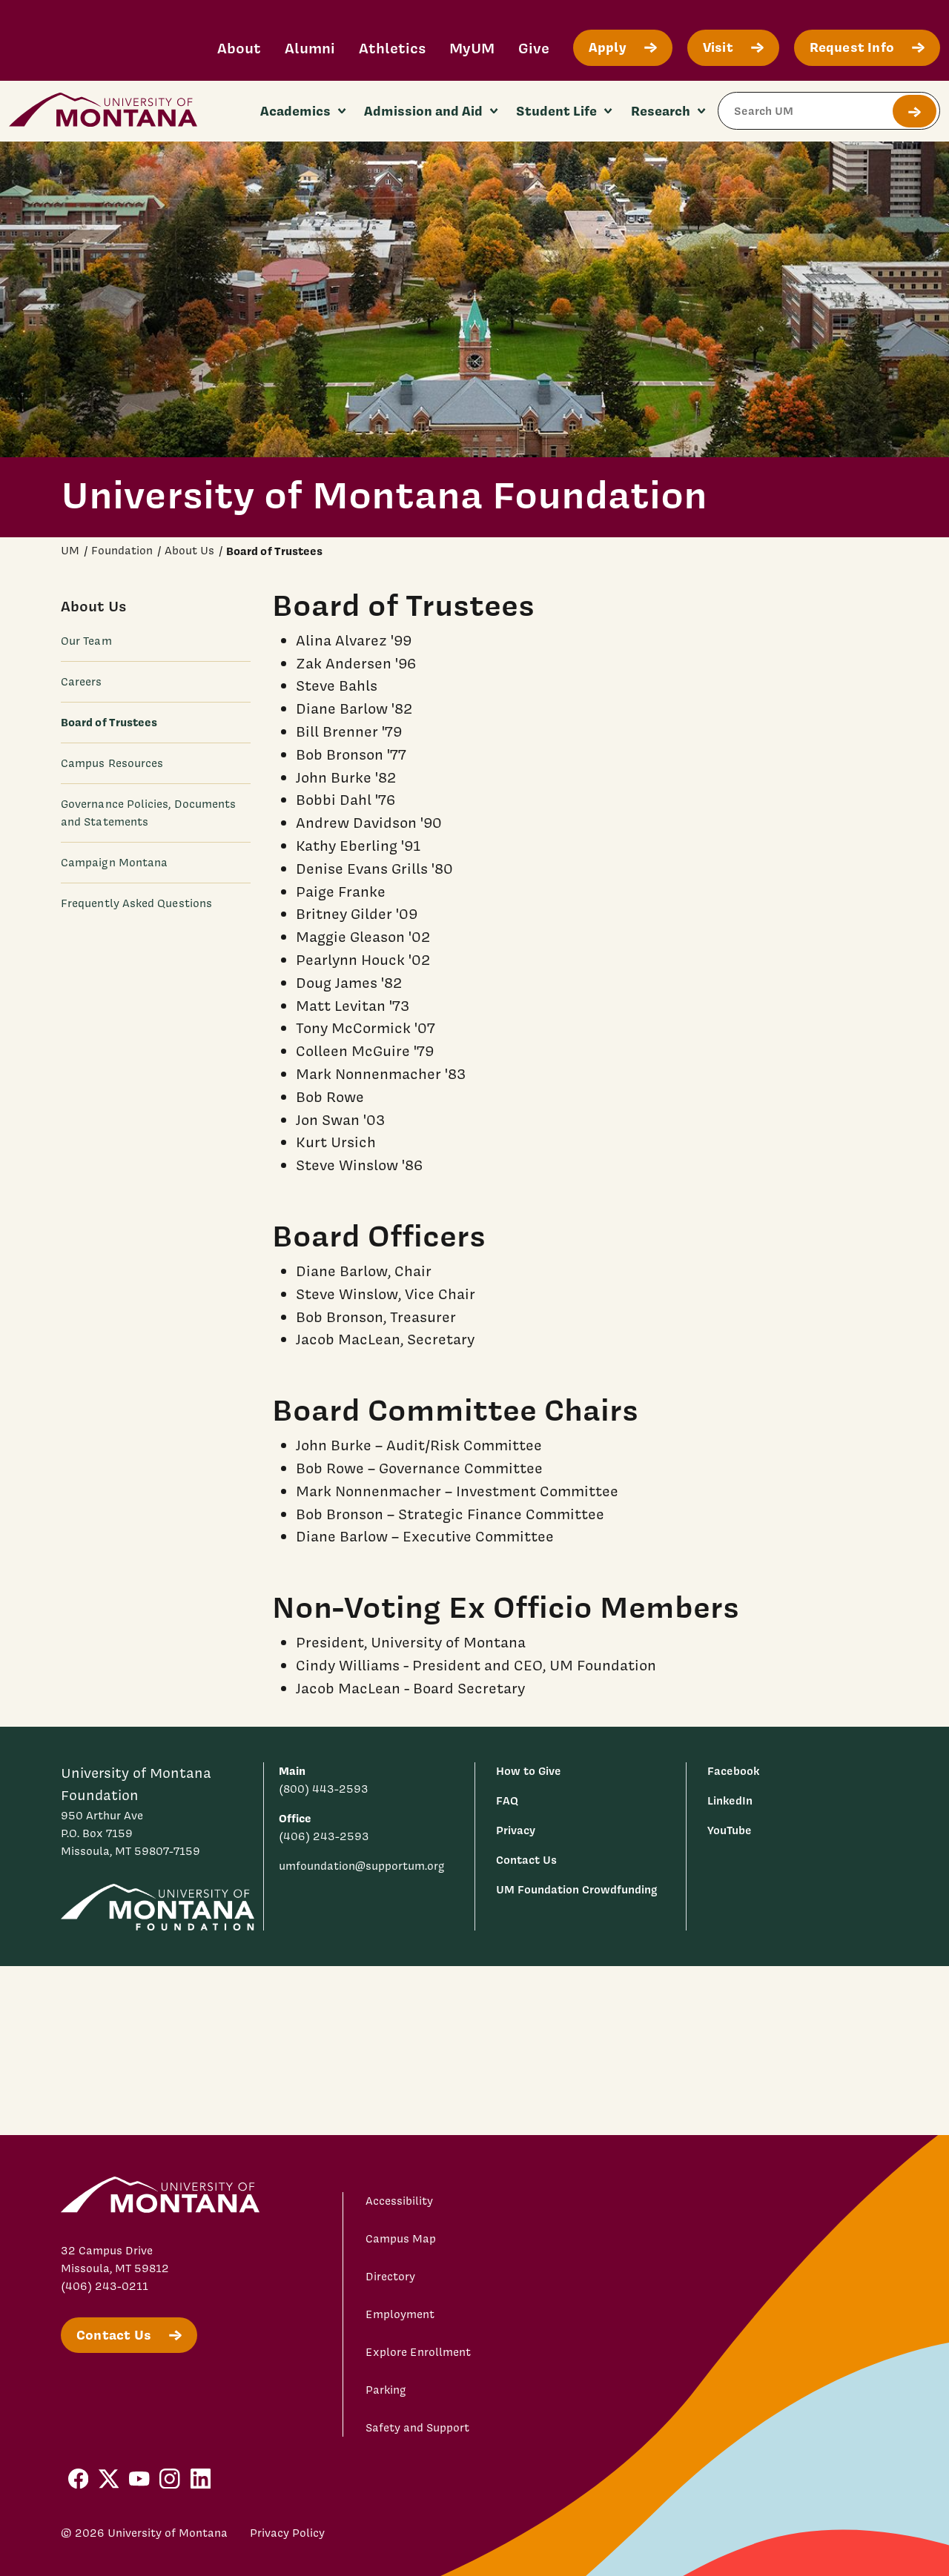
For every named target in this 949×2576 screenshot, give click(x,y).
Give (533, 48)
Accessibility (399, 2201)
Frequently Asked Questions (136, 903)
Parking (386, 2390)
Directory (390, 2276)
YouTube (729, 1830)
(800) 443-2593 (323, 1789)
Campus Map (401, 2238)
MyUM (472, 48)
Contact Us (526, 1860)
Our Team (86, 641)
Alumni (310, 48)
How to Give (528, 1771)
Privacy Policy (287, 2533)
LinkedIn (730, 1800)
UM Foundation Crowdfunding (577, 1889)
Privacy (515, 1830)
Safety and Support (417, 2427)
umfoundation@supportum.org (362, 1866)
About (239, 48)
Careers (81, 681)
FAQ (507, 1800)
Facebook (733, 1771)
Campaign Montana (114, 862)
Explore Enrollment (418, 2352)
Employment (400, 2314)
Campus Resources (112, 763)
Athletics (392, 48)
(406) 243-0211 (104, 2286)
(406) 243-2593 (324, 1836)
